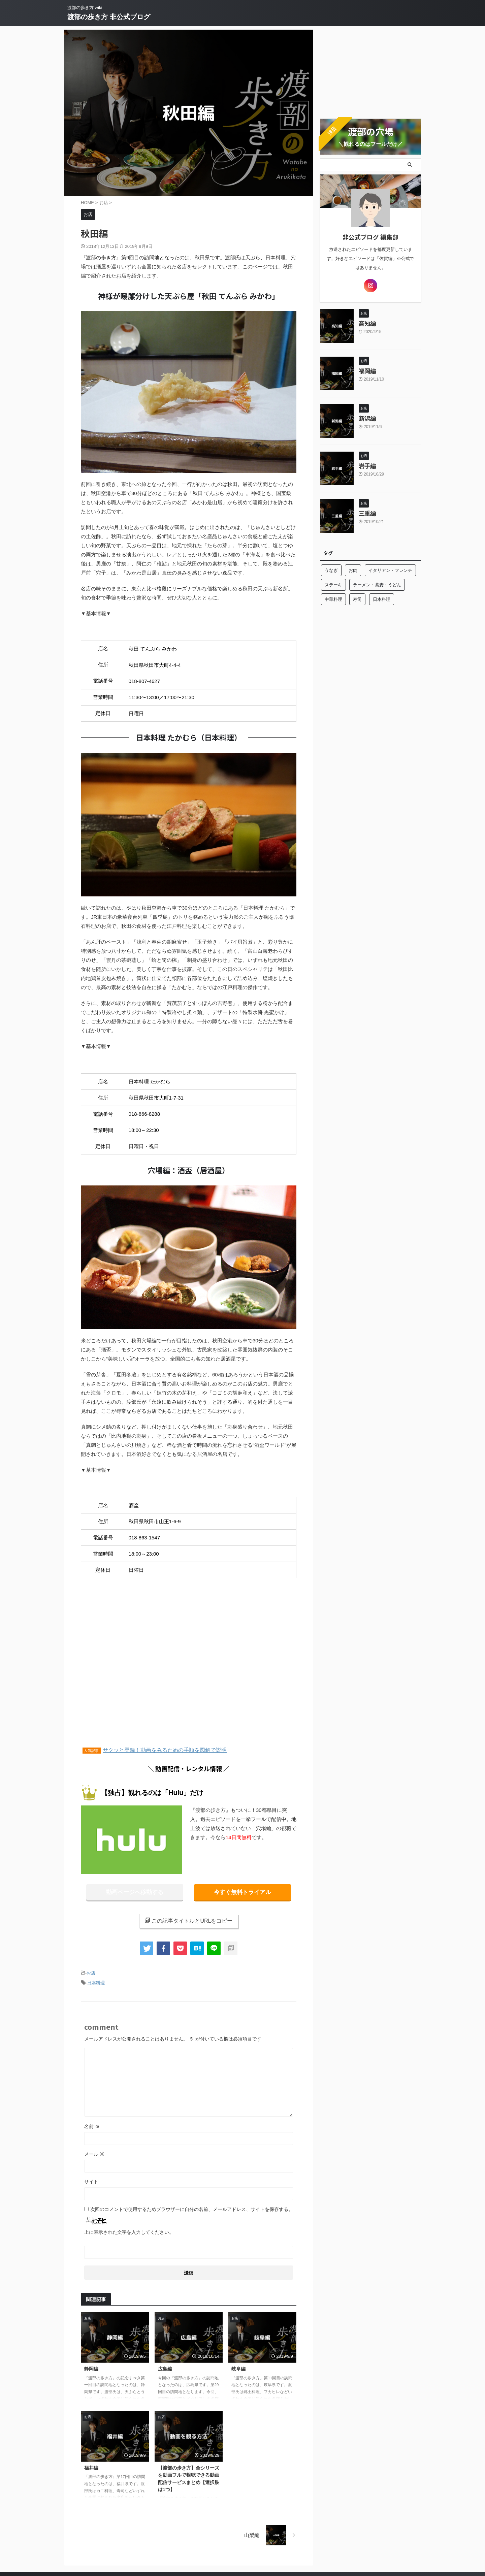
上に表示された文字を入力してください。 (129, 2229)
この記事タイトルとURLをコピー (188, 1920)
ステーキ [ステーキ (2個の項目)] (333, 582)
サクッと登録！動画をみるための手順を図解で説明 (165, 1750)
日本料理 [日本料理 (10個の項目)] (381, 596)
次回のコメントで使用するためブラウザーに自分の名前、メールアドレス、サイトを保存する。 (191, 2207)
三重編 (367, 511)
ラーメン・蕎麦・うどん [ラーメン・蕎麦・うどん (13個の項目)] (377, 582)
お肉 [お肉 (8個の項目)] (353, 567)
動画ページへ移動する (134, 1892)
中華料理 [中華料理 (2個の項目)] (333, 596)
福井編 (91, 2466)
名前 (92, 2124)
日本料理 (96, 1980)
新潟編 (367, 416)
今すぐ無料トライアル (242, 1892)
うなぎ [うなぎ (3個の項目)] (331, 567)
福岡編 (367, 369)
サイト (91, 2179)
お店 (91, 1971)
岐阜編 (238, 2367)
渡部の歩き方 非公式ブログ (108, 17)
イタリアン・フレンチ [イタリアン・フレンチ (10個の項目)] (390, 567)
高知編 (367, 321)
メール (94, 2151)
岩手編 (367, 464)
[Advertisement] (188, 1672)
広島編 (165, 2367)
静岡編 (91, 2367)
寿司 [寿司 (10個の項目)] (357, 596)
